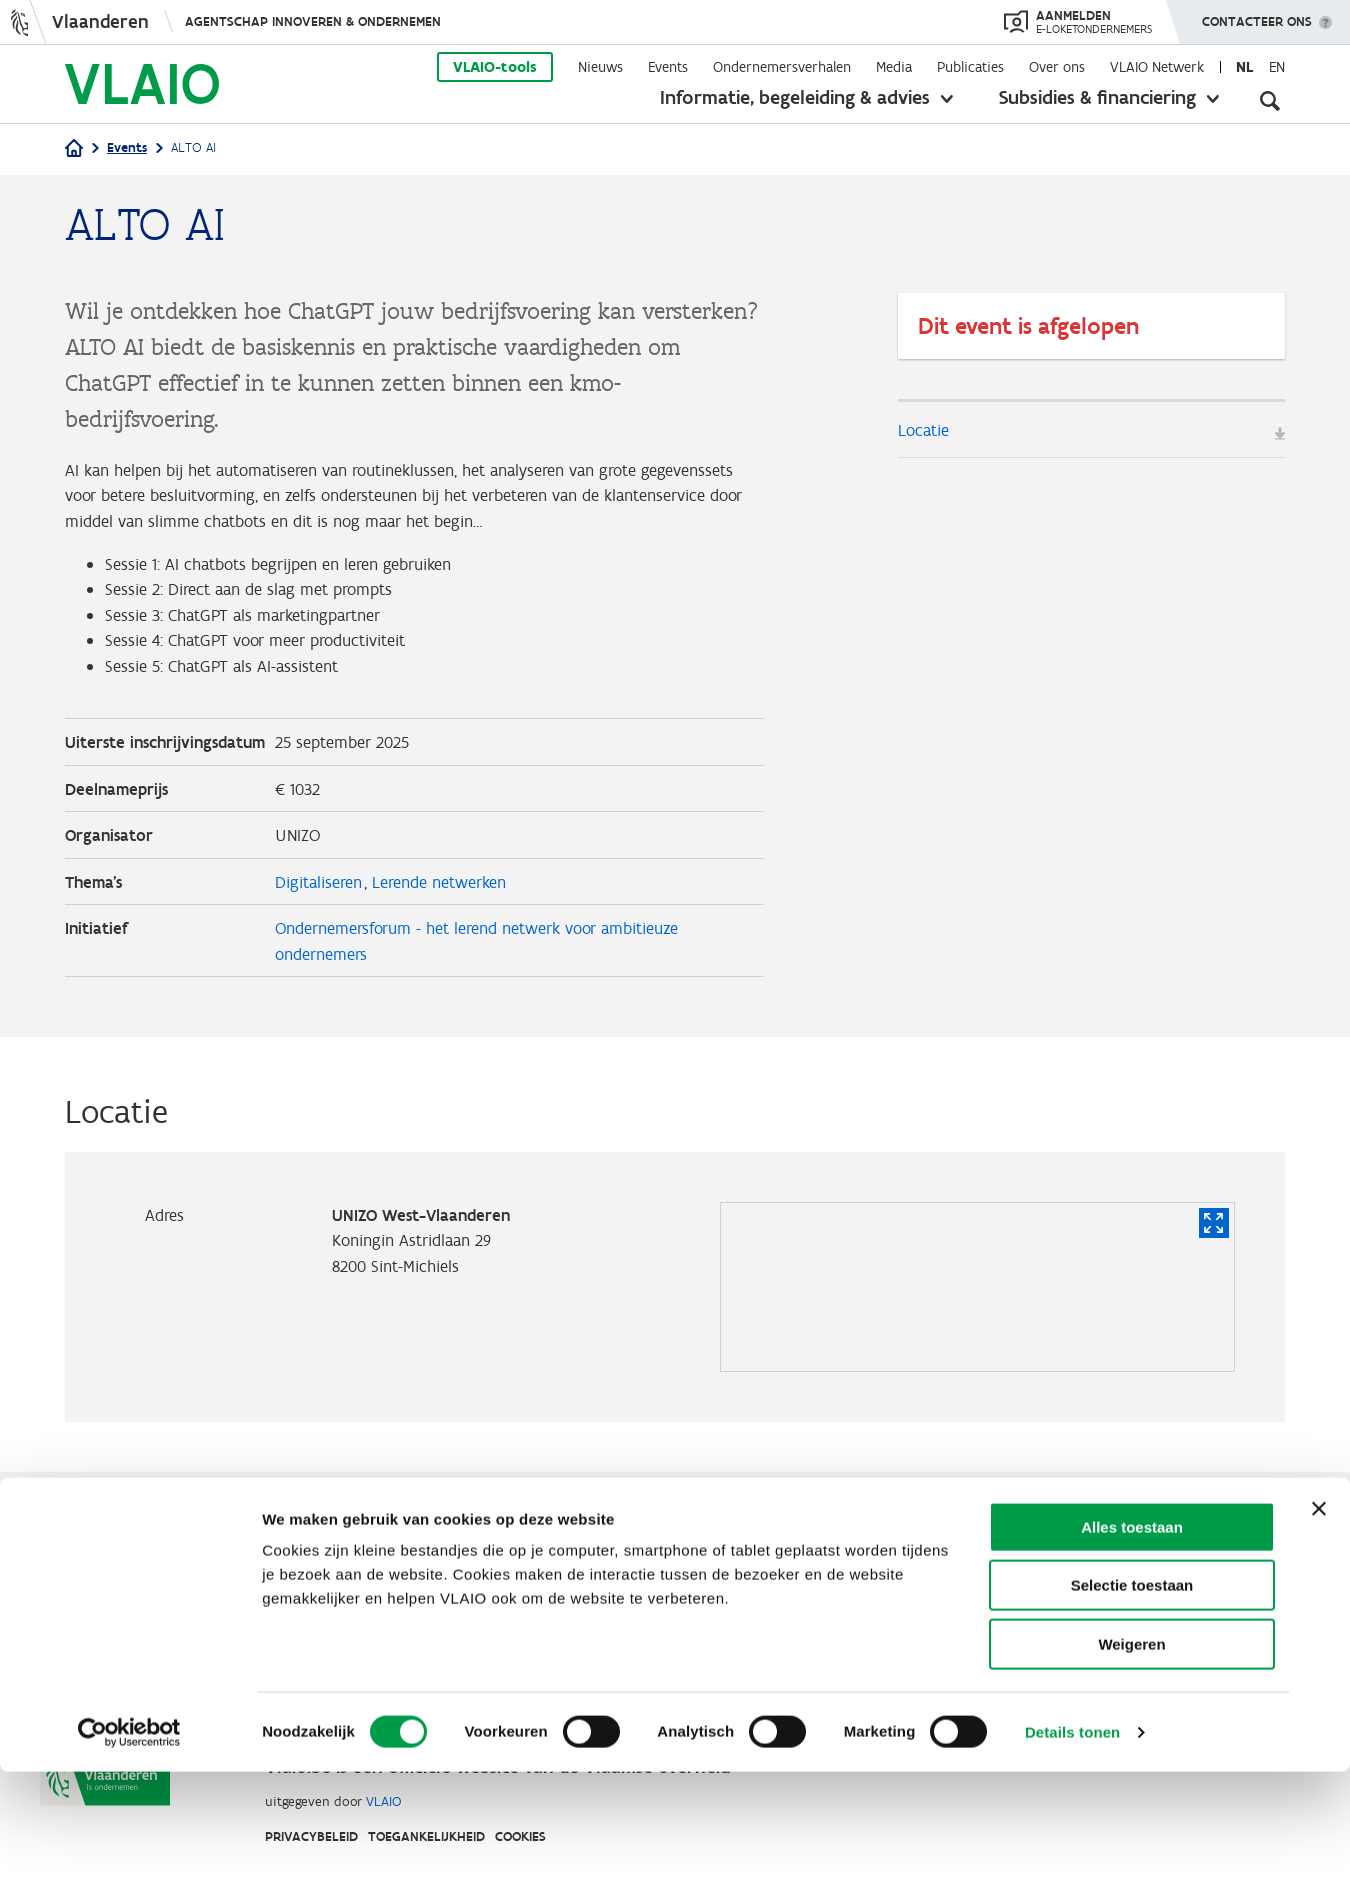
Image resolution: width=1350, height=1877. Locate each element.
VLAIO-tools (495, 67)
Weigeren (1131, 1749)
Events (668, 67)
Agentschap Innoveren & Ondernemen (313, 21)
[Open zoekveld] (1270, 100)
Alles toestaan (1132, 1632)
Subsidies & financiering (1097, 97)
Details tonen (1072, 1837)
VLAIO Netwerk (1157, 67)
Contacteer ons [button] (1257, 15)
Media (894, 67)
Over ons (1057, 67)
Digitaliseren (322, 926)
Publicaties (970, 67)
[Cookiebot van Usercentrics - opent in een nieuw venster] (129, 1838)
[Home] (74, 149)
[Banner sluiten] (1319, 1614)
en (1277, 67)
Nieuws (600, 67)
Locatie (926, 430)
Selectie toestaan (1132, 1691)
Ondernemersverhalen (782, 67)
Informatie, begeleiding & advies (795, 97)
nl (1244, 67)
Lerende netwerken (451, 926)
